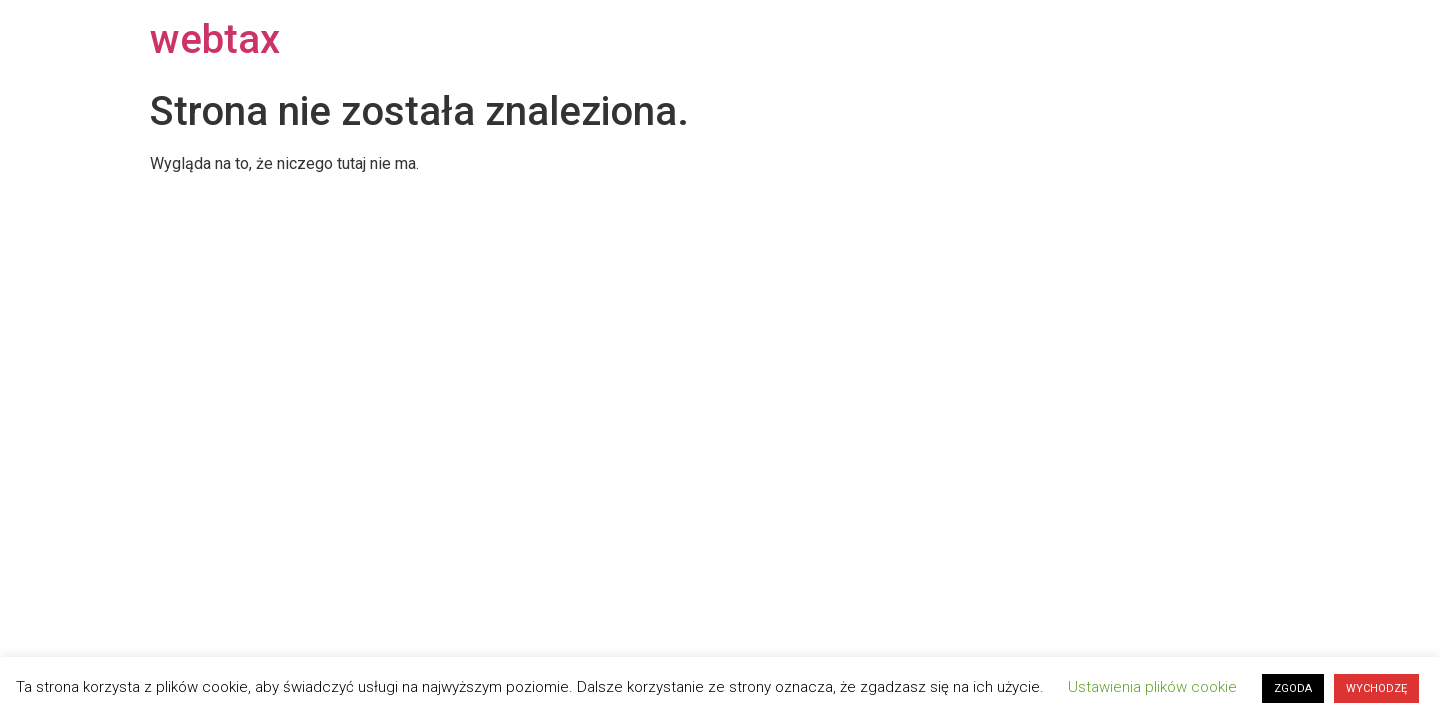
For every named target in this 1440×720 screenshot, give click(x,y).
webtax (215, 39)
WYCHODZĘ (1376, 688)
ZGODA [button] (1293, 688)
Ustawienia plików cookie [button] (1152, 687)
